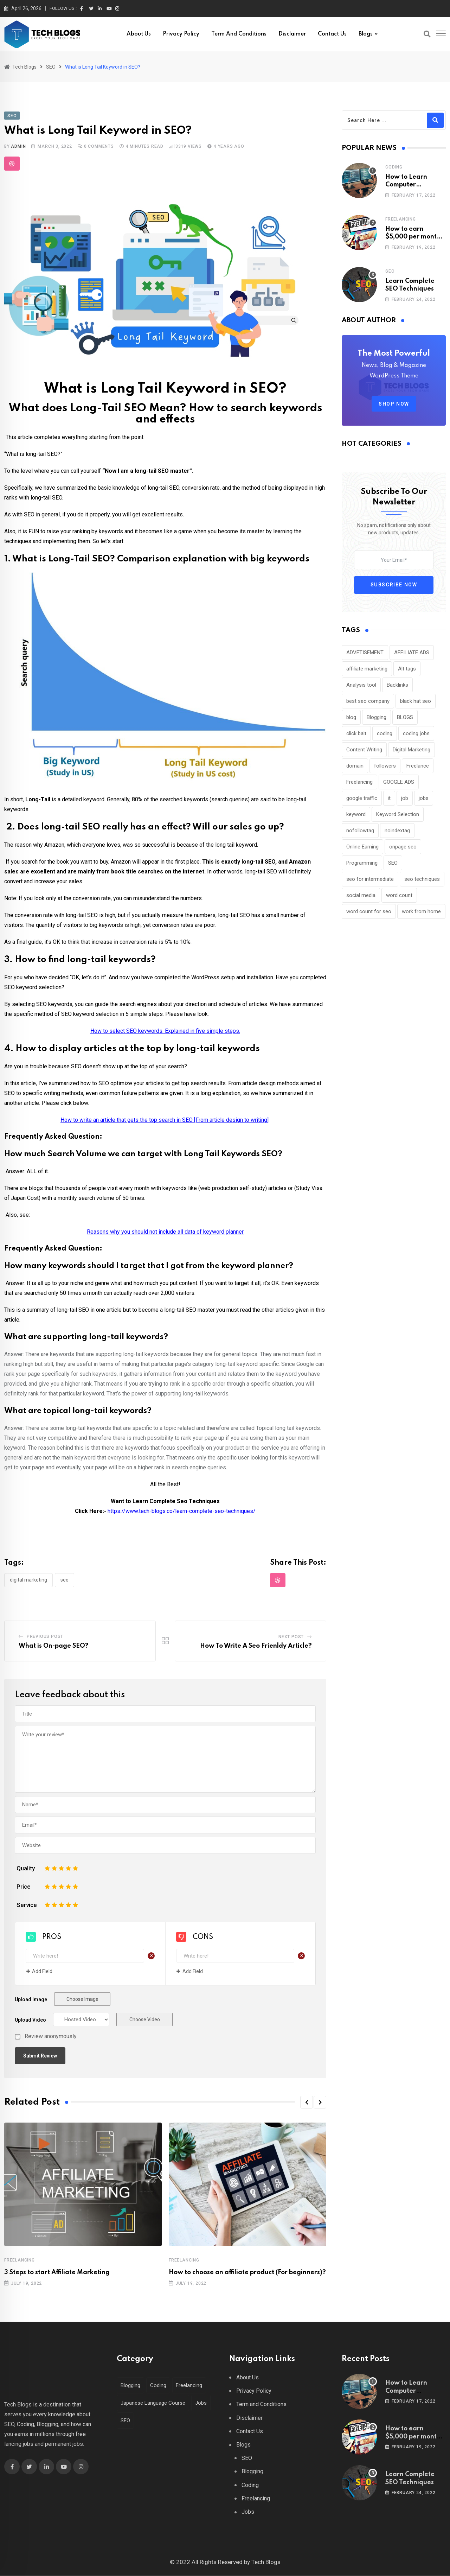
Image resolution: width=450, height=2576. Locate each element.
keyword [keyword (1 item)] (356, 814)
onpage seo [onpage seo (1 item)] (403, 847)
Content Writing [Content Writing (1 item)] (364, 749)
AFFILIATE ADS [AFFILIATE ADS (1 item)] (411, 652)
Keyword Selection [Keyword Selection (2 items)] (397, 814)
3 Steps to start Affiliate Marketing (57, 2273)
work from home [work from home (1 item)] (421, 911)
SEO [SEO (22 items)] (126, 2421)
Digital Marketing (28, 1580)
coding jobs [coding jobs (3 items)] (416, 733)
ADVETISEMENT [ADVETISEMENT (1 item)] (365, 652)
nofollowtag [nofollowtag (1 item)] (360, 830)
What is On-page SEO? (54, 1646)
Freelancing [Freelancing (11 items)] (194, 2386)
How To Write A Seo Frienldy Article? (256, 1646)
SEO (64, 1580)
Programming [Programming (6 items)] (362, 863)
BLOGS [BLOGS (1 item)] (405, 717)
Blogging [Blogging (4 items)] (131, 2386)
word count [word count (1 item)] (399, 895)
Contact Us (332, 34)
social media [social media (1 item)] (360, 895)
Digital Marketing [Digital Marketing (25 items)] (411, 749)
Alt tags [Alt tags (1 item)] (407, 669)
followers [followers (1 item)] (385, 766)
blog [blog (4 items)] (351, 717)
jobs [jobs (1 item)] (424, 798)
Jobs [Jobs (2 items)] (204, 2403)
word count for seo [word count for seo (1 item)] (368, 911)
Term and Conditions (238, 34)
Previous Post (45, 1636)
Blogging (252, 2471)
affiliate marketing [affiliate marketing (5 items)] (366, 669)
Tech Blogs (266, 2562)
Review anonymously (51, 2037)
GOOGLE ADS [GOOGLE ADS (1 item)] (398, 782)
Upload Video (30, 2020)
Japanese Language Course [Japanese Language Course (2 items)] (154, 2403)
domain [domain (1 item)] (355, 766)
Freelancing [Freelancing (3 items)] (359, 782)
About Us (139, 34)
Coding (394, 167)
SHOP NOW (394, 404)
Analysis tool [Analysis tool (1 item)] (361, 685)
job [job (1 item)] (404, 798)
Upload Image (31, 2000)
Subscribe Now (394, 585)
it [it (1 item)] (389, 798)
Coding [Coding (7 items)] (161, 2386)
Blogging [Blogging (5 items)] (376, 717)
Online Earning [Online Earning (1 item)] (362, 847)
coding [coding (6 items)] (384, 733)
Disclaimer (292, 34)
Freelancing (19, 2260)
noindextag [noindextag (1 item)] (397, 830)
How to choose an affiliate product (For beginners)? (247, 2273)
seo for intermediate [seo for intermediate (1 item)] (370, 879)
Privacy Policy (181, 34)
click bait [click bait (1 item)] (356, 733)
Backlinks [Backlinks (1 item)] (397, 685)
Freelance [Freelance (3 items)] (417, 766)
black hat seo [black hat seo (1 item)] (415, 701)
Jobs (248, 2512)
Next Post (291, 1637)
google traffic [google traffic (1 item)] (361, 798)
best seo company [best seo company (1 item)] (368, 701)
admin (18, 146)
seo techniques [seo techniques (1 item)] (422, 879)
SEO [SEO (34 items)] (393, 863)
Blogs (366, 34)
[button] (306, 2103)
